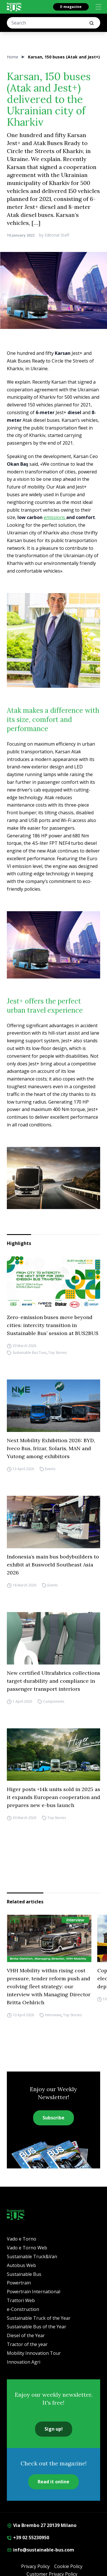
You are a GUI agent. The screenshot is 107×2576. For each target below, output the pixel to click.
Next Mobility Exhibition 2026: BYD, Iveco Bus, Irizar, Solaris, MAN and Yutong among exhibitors (51, 1448)
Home (12, 57)
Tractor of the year (27, 2344)
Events (50, 1468)
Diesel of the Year (26, 2335)
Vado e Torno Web (27, 2248)
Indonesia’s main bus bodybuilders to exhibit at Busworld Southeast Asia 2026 (53, 1564)
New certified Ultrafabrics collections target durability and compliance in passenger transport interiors (53, 1681)
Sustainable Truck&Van (32, 2256)
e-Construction (23, 2309)
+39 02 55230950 (28, 2537)
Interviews (53, 2015)
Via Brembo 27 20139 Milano (41, 2525)
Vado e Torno (21, 2239)
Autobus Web (21, 2265)
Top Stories (57, 1352)
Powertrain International (33, 2291)
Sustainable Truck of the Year (38, 2318)
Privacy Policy (35, 2566)
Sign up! (54, 2429)
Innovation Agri (23, 2362)
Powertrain (19, 2283)
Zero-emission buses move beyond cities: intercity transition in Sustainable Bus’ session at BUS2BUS (52, 1325)
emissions (55, 517)
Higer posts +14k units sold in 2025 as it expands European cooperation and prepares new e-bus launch (53, 1797)
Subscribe (53, 2118)
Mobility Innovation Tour (34, 2353)
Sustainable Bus (24, 2274)
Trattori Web (21, 2300)
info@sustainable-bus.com (40, 2550)
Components (53, 1701)
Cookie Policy (68, 2566)
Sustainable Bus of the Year (36, 2326)
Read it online (53, 2482)
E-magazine (71, 6)
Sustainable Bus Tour (30, 1352)
